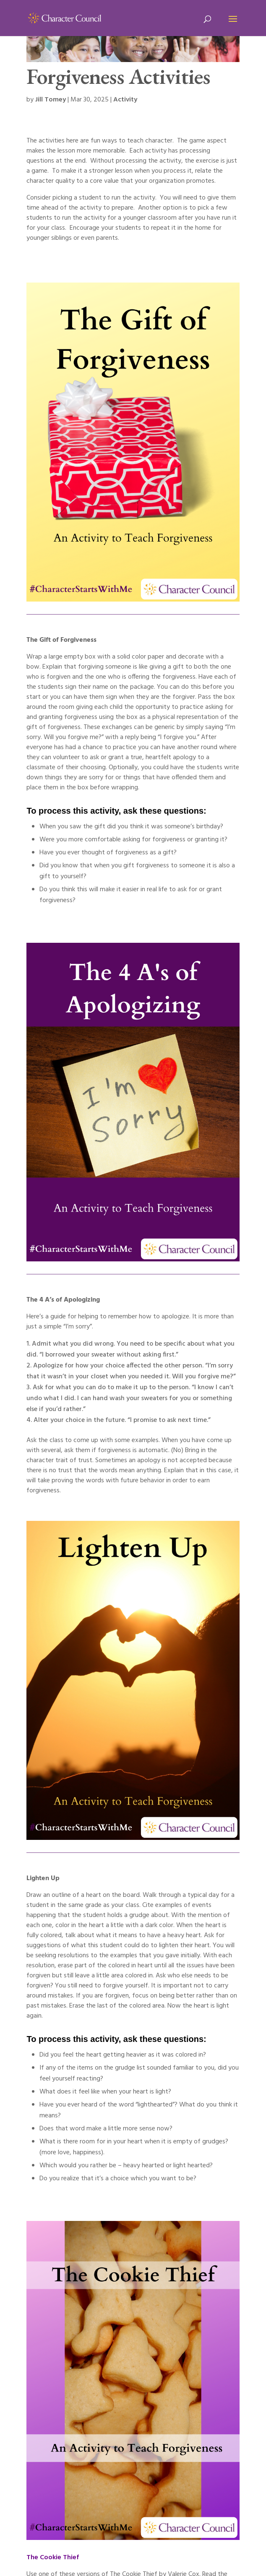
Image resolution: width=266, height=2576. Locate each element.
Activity (125, 99)
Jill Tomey (50, 99)
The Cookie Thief (52, 2557)
